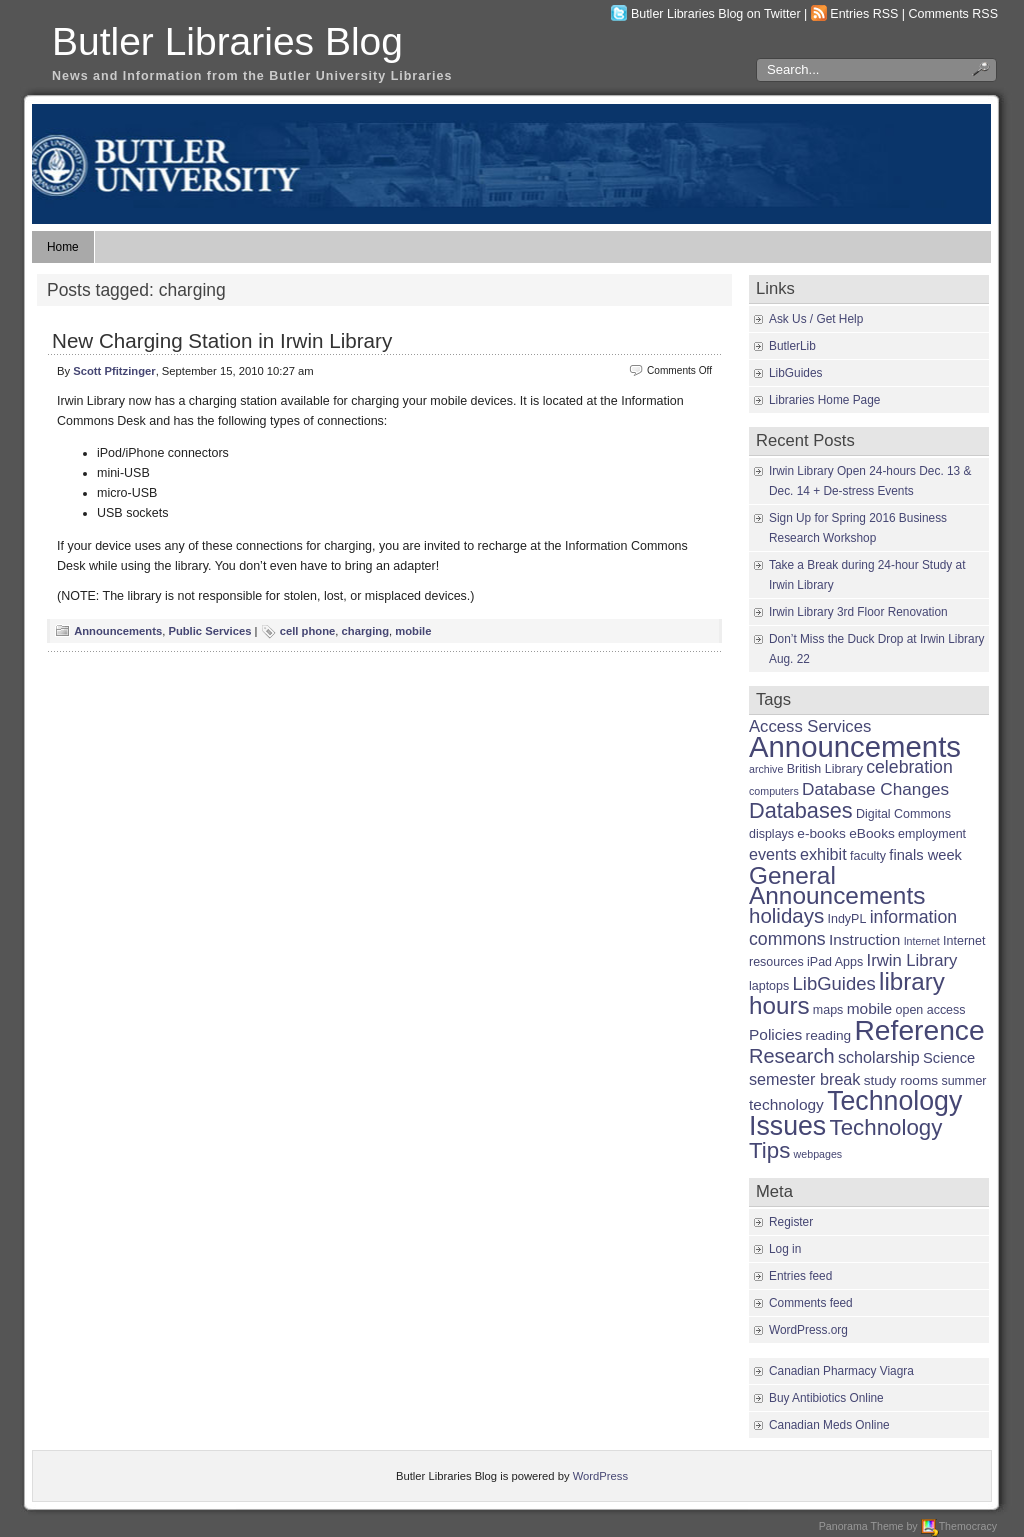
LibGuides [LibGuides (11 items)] (834, 983)
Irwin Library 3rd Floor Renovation (858, 612)
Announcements (118, 631)
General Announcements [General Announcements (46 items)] (837, 885)
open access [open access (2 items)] (931, 1010)
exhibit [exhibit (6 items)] (823, 854)
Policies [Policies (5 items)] (775, 1034)
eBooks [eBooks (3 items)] (872, 833)
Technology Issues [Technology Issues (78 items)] (855, 1113)
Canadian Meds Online (829, 1425)
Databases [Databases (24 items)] (801, 810)
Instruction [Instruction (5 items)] (864, 939)
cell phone (308, 631)
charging (365, 631)
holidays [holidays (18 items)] (786, 915)
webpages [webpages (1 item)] (818, 1154)
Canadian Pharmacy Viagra (841, 1371)
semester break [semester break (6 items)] (804, 1079)
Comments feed (811, 1303)
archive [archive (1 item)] (766, 769)
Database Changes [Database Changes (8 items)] (875, 789)
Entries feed (800, 1276)
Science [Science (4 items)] (949, 1058)
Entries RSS (864, 14)
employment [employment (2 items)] (932, 834)
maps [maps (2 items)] (828, 1010)
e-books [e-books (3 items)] (821, 833)
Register (791, 1222)
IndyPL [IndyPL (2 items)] (847, 919)
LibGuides (795, 373)
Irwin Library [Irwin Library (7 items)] (912, 960)
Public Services (209, 631)
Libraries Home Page (824, 400)
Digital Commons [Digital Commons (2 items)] (903, 814)
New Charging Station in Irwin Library (222, 340)
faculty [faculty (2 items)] (868, 856)
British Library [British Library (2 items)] (825, 769)
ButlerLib (792, 346)
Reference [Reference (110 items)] (919, 1030)
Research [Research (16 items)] (792, 1056)
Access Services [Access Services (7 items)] (810, 726)
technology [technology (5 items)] (786, 1104)
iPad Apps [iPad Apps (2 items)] (835, 962)
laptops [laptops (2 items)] (769, 986)
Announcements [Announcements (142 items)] (855, 746)
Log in (785, 1249)
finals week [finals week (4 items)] (925, 855)
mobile (413, 631)
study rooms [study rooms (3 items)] (901, 1080)
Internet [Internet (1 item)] (922, 941)
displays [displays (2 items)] (771, 834)
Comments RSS (954, 14)
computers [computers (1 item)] (774, 791)
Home (63, 247)
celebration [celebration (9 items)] (909, 767)
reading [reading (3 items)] (829, 1035)
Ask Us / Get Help (816, 319)
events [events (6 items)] (773, 854)
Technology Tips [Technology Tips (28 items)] (845, 1139)
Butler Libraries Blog (227, 41)
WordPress (600, 1476)
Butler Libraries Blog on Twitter (716, 14)
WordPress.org (808, 1330)
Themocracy (959, 1526)
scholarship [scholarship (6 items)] (879, 1057)
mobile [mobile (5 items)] (870, 1008)
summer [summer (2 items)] (963, 1081)
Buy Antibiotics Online (826, 1398)
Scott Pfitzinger (114, 371)
